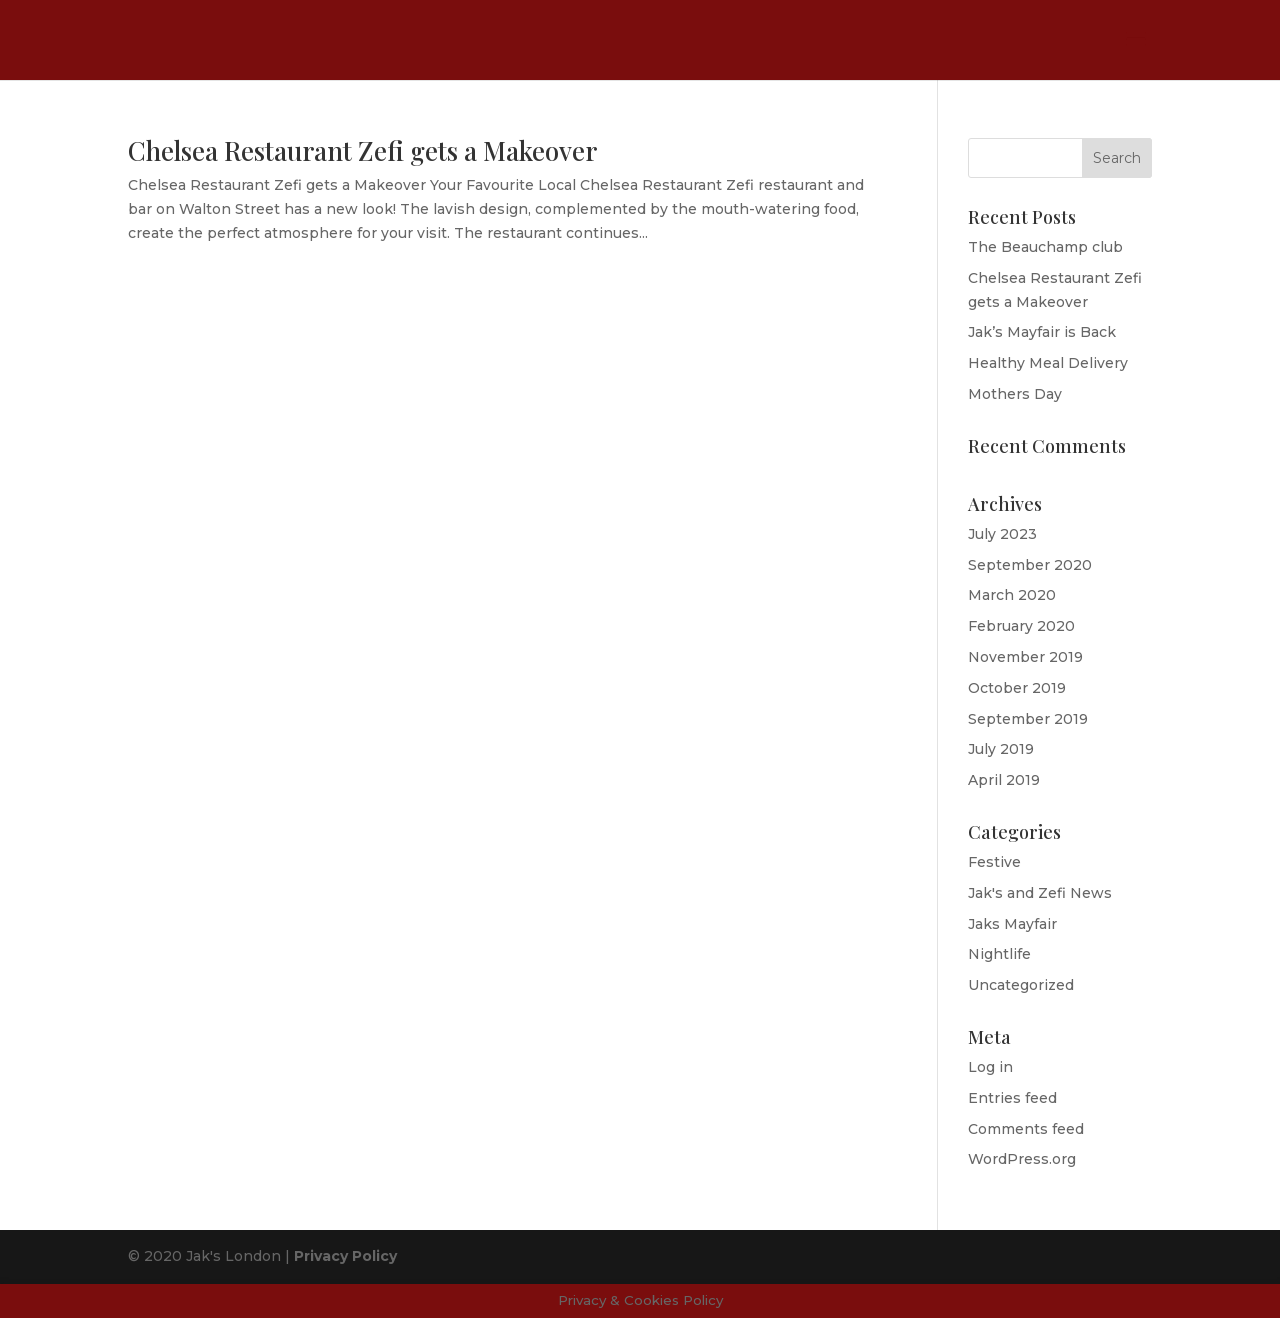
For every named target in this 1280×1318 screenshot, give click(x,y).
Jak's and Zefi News (1040, 893)
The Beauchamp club (1045, 247)
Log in (990, 1067)
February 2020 (1021, 626)
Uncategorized (1021, 985)
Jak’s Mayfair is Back (1042, 332)
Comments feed (1026, 1129)
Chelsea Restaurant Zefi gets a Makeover (362, 150)
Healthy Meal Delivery (1048, 363)
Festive (994, 862)
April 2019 (1004, 780)
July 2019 (1001, 749)
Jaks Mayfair (1012, 924)
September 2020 (1030, 565)
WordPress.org (1022, 1159)
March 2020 (1012, 595)
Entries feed (1012, 1098)
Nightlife (999, 954)
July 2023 (1002, 534)
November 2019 (1025, 657)
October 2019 (1017, 688)
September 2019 (1028, 719)
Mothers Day (1015, 394)
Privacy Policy (345, 1256)
